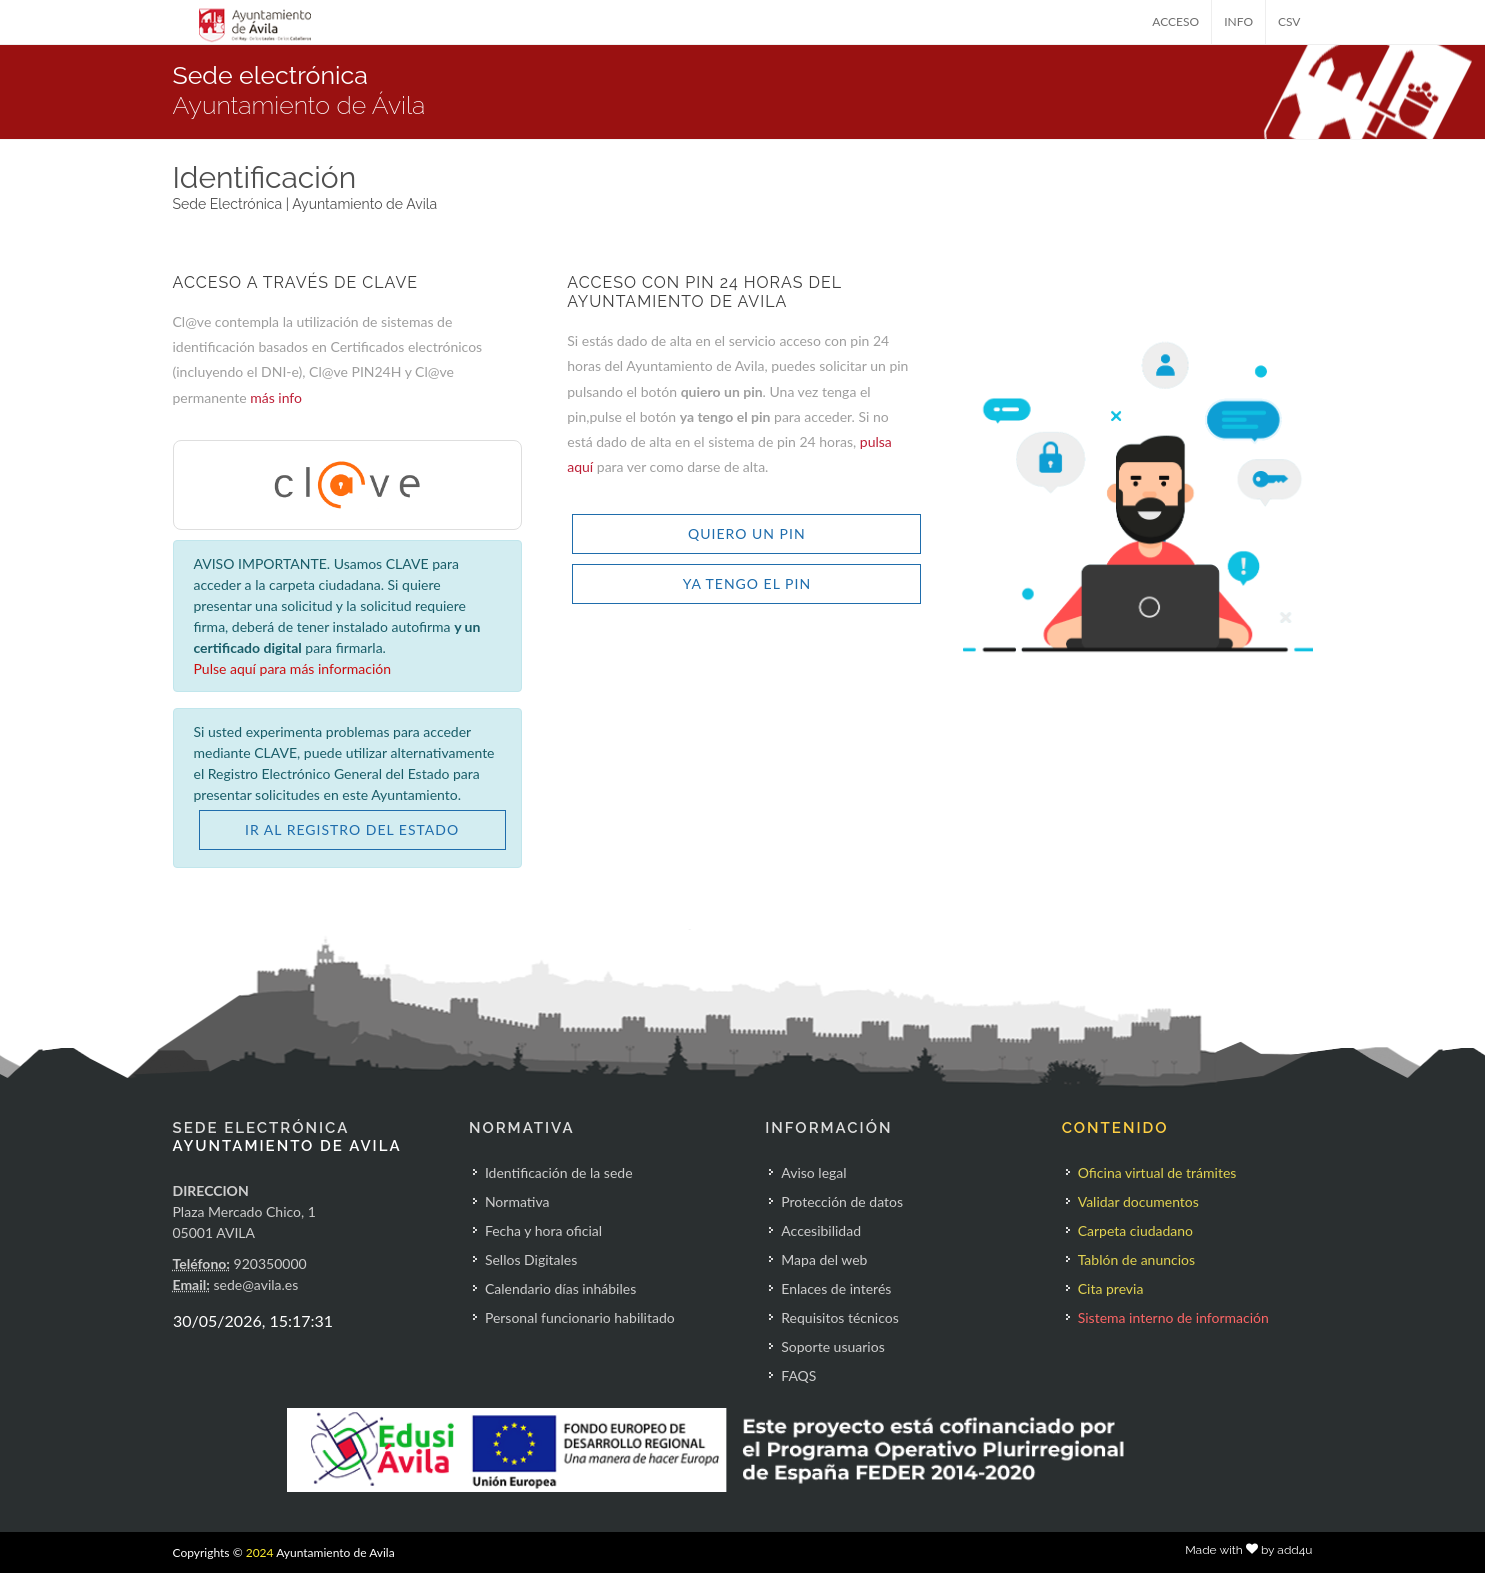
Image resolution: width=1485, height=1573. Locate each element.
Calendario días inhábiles (560, 1288)
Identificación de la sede (559, 1172)
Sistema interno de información (1173, 1317)
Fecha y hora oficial (543, 1230)
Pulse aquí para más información (293, 668)
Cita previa (1111, 1288)
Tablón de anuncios (1136, 1259)
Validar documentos (1138, 1201)
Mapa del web (824, 1259)
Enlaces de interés (836, 1288)
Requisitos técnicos (840, 1317)
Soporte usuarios (832, 1346)
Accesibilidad (821, 1230)
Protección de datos (842, 1201)
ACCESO (1175, 21)
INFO (1238, 21)
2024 (260, 1552)
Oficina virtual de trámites (1157, 1172)
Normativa (517, 1201)
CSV (1289, 21)
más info (276, 397)
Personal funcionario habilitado (580, 1317)
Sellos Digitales (531, 1259)
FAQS (798, 1375)
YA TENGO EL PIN (747, 583)
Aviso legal (813, 1172)
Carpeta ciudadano (1135, 1230)
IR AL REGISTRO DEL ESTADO (352, 829)
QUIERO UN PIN (747, 533)
